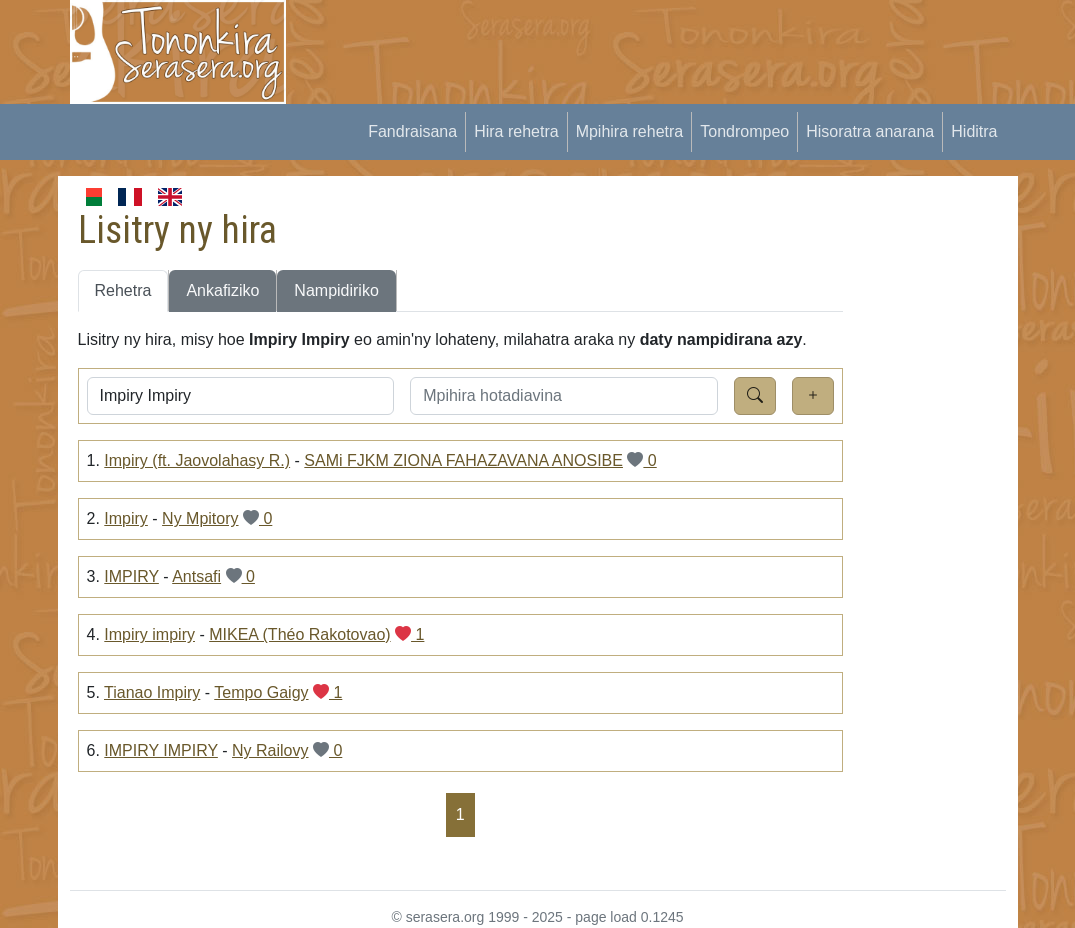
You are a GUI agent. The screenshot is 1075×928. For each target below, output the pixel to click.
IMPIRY (131, 576)
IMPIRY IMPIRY (161, 750)
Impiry (126, 518)
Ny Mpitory (200, 518)
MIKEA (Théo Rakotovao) (299, 634)
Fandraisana (412, 131)
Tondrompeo (744, 131)
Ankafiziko (222, 290)
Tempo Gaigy (261, 692)
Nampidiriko (336, 290)
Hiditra (974, 131)
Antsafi (196, 576)
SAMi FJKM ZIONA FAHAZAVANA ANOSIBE (463, 460)
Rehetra (123, 290)
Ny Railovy (270, 750)
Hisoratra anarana (870, 131)
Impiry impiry (149, 634)
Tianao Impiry (152, 692)
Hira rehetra (516, 131)
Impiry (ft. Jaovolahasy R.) (197, 460)
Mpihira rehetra (630, 131)
